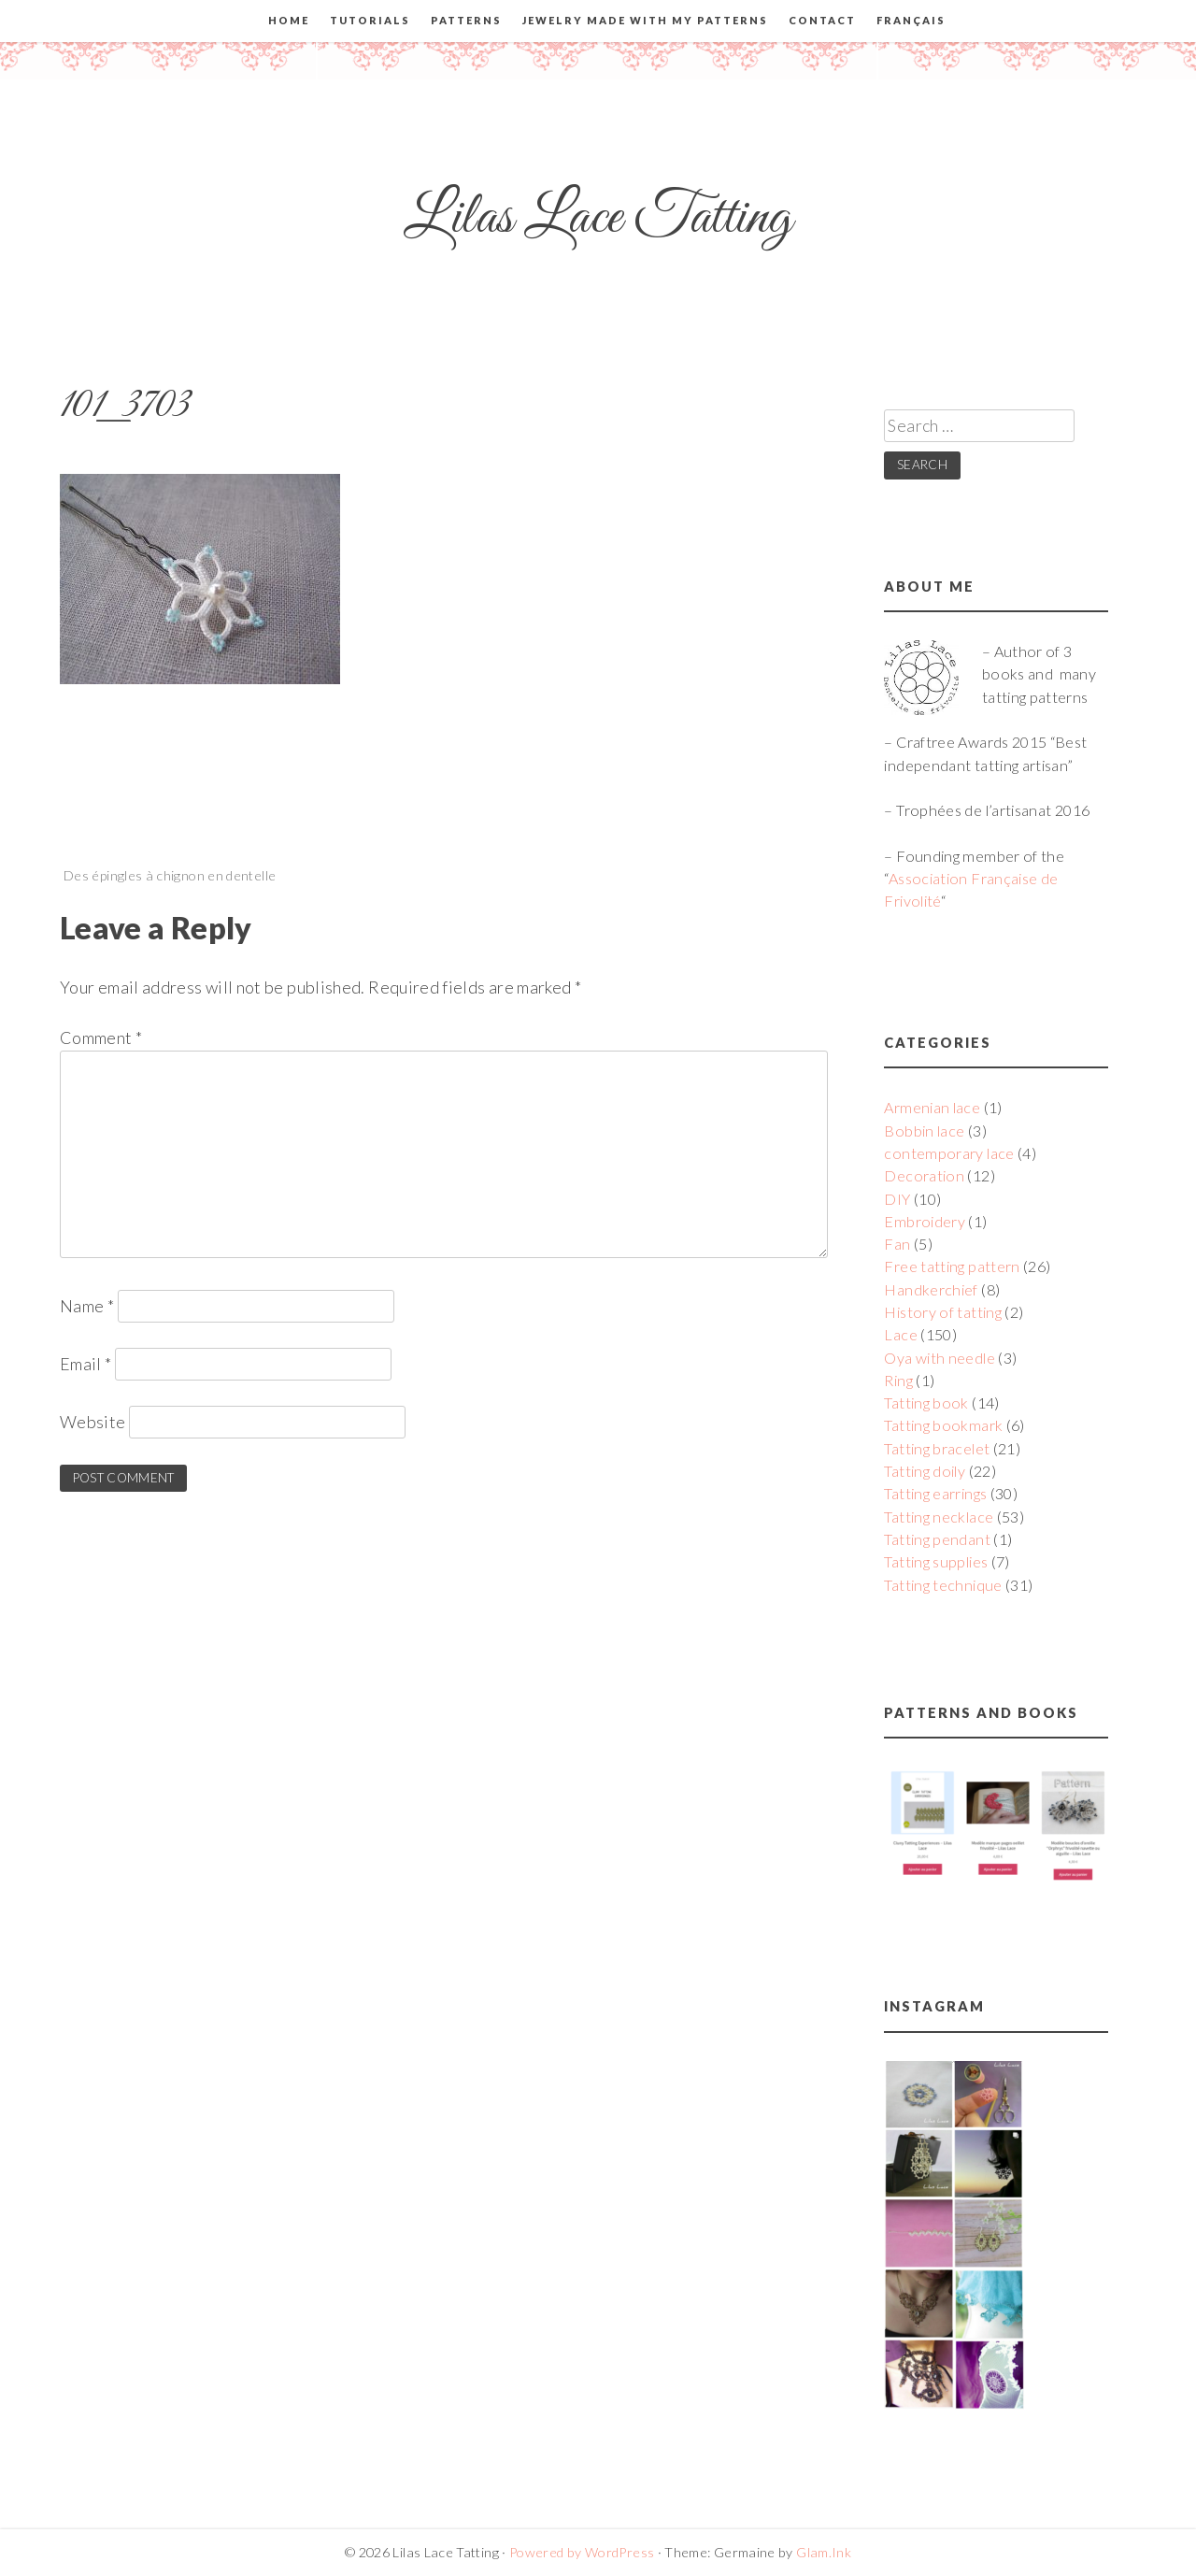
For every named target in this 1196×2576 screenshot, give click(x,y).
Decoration (924, 1175)
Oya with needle (939, 1358)
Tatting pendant (937, 1539)
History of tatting (942, 1312)
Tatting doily (924, 1471)
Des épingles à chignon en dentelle (170, 875)
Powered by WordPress (581, 2552)
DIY (897, 1199)
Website (93, 1421)
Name (87, 1305)
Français (911, 20)
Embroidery (924, 1221)
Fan (897, 1243)
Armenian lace (932, 1107)
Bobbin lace (924, 1130)
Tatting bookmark (943, 1425)
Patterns (466, 20)
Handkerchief (930, 1289)
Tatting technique (943, 1585)
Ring (898, 1380)
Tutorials (370, 20)
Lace (900, 1334)
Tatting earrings (935, 1493)
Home (288, 20)
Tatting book (926, 1402)
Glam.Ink (823, 2552)
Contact (822, 20)
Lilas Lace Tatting (598, 218)
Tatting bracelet (937, 1448)
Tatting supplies (936, 1561)
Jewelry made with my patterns (645, 20)
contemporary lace (949, 1153)
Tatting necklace (938, 1516)
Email (86, 1363)
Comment (101, 1037)
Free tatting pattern (951, 1266)
